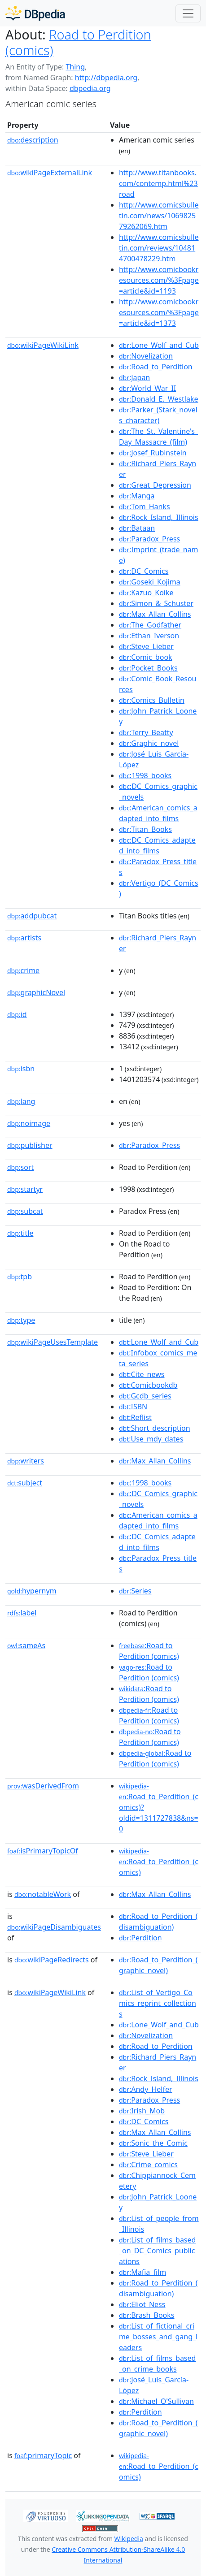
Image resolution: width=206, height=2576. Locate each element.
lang (21, 1101)
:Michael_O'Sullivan (156, 2401)
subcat (25, 1211)
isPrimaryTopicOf (42, 1851)
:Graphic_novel (149, 743)
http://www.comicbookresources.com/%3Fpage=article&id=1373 (159, 312)
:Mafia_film (142, 2272)
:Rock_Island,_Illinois (158, 517)
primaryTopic (43, 2455)
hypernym (32, 1591)
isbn (21, 1069)
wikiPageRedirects (51, 1960)
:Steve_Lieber (146, 646)
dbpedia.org (90, 88)
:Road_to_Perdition (156, 367)
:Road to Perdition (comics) (149, 1651)
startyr (25, 1189)
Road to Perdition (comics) (78, 42)
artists (24, 938)
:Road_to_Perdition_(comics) (158, 1862)
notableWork (42, 1894)
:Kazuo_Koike (146, 592)
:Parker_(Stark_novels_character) (158, 415)
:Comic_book (145, 657)
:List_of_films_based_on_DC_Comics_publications (157, 2250)
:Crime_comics (148, 2164)
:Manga (137, 496)
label (22, 1613)
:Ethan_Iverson (149, 636)
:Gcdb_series (145, 1396)
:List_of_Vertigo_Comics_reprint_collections (157, 2003)
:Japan (134, 377)
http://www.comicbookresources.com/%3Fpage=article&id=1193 (159, 280)
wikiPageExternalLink (49, 173)
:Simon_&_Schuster (156, 603)
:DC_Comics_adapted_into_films (157, 845)
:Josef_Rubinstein (153, 453)
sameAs (26, 1645)
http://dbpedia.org (106, 77)
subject (24, 1483)
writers (25, 1461)
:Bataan (137, 528)
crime (23, 970)
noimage (28, 1123)
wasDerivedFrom (43, 1786)
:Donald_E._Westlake (158, 399)
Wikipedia (128, 2538)
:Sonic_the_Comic (153, 2143)
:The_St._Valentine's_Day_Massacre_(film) (158, 436)
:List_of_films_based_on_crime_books (157, 2363)
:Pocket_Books (148, 668)
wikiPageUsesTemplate (52, 1342)
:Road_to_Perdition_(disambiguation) (158, 1921)
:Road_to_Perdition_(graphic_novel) (158, 1965)
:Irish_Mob (142, 2111)
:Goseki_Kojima (149, 582)
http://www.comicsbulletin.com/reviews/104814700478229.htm (159, 248)
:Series (135, 1591)
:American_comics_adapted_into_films (158, 813)
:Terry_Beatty (146, 732)
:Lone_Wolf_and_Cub (159, 345)
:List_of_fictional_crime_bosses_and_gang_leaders (158, 2336)
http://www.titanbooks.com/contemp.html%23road (158, 183)
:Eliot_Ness (142, 2304)
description (32, 140)
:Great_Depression (155, 485)
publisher (30, 1145)
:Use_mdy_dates (151, 1439)
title (20, 1233)
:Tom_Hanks (144, 506)
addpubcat (32, 916)
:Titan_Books (145, 829)
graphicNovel (36, 992)
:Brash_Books (147, 2315)
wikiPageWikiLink (43, 345)
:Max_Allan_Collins (155, 614)
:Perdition (140, 1938)
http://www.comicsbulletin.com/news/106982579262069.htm (159, 215)
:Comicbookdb (148, 1385)
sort (20, 1167)
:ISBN (133, 1406)
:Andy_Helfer (145, 2089)
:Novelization (146, 356)
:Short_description (154, 1428)
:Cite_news (142, 1374)
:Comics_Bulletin (151, 700)
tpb (19, 1277)
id (17, 1014)
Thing (75, 67)
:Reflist (135, 1417)
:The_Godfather (150, 625)
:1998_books (145, 775)
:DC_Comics (143, 571)
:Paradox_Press (149, 539)
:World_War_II (147, 388)
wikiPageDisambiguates (54, 1927)
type (21, 1320)
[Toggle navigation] (188, 13)
